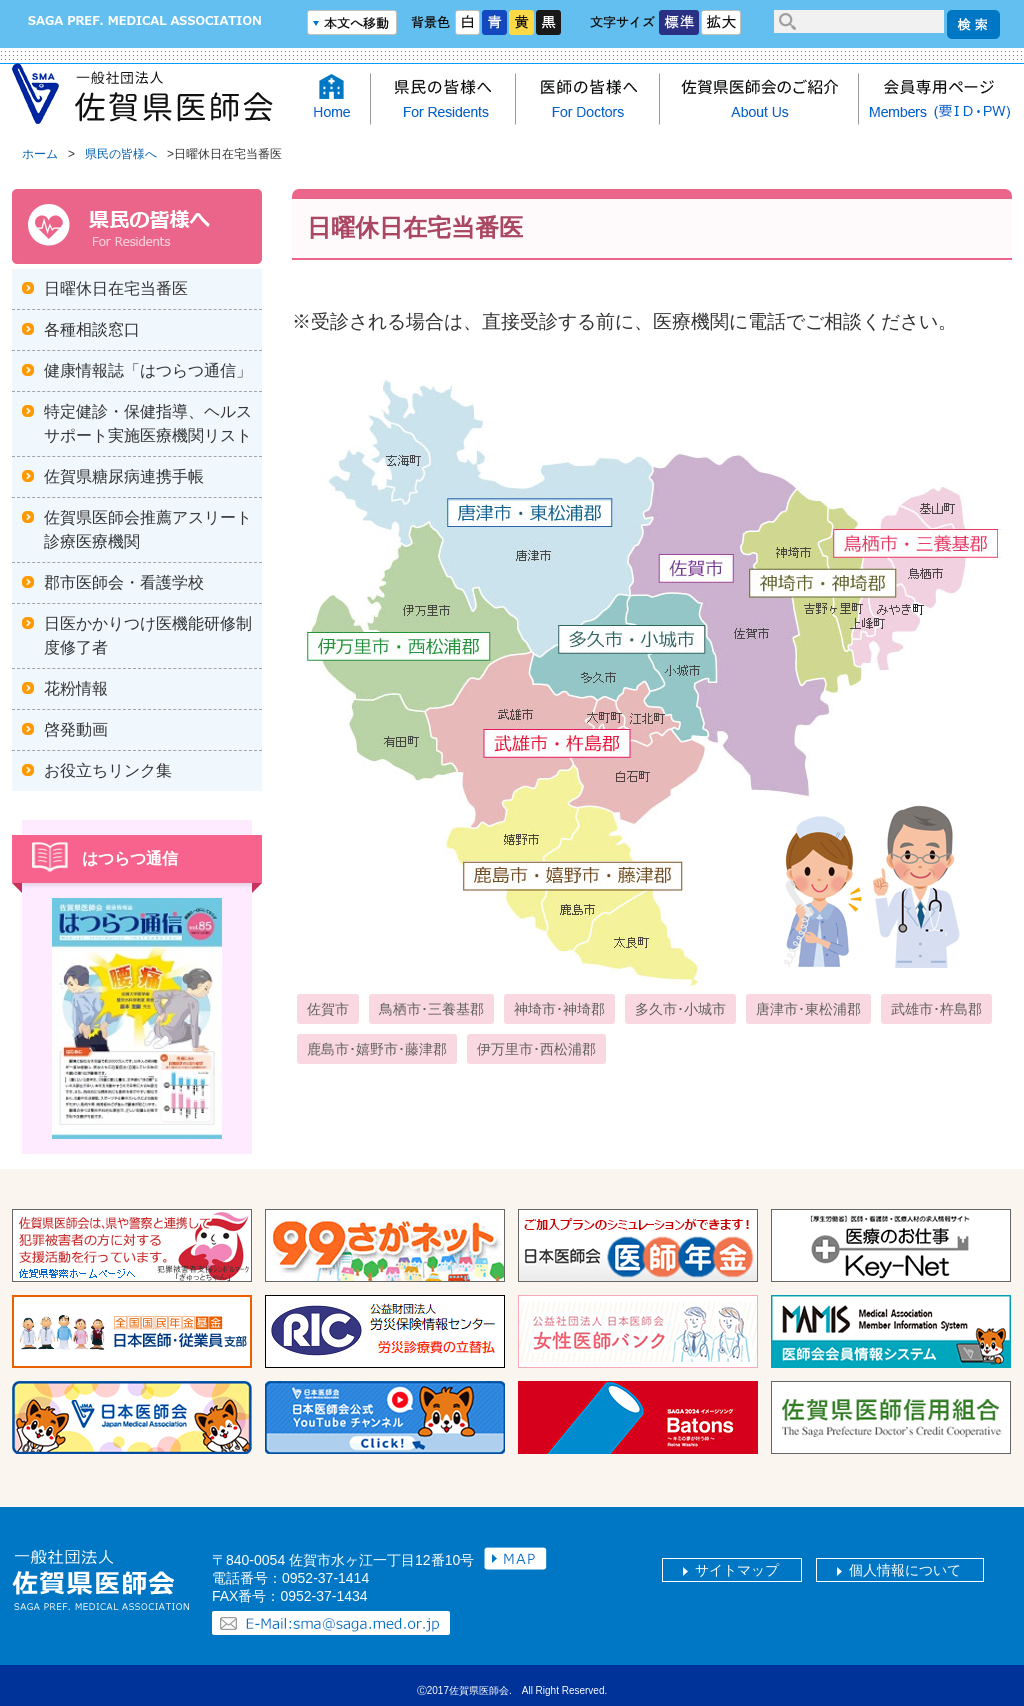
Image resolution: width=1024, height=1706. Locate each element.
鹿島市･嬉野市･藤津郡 (377, 1049)
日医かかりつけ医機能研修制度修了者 (148, 635)
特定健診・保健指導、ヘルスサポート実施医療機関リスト (148, 423)
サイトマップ (737, 1570)
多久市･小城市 (680, 1009)
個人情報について (905, 1570)
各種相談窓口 (92, 329)
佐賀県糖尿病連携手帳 (124, 476)
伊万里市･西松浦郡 (536, 1049)
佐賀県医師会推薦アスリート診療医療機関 (148, 529)
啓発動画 (76, 729)
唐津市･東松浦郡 (808, 1009)
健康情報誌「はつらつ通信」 (148, 370)
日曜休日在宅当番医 (116, 288)
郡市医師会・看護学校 (124, 582)
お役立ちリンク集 (108, 770)
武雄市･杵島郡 (936, 1009)
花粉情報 (76, 688)
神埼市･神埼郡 (559, 1009)
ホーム (40, 154)
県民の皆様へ (121, 154)
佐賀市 (328, 1009)
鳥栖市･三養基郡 (431, 1009)
